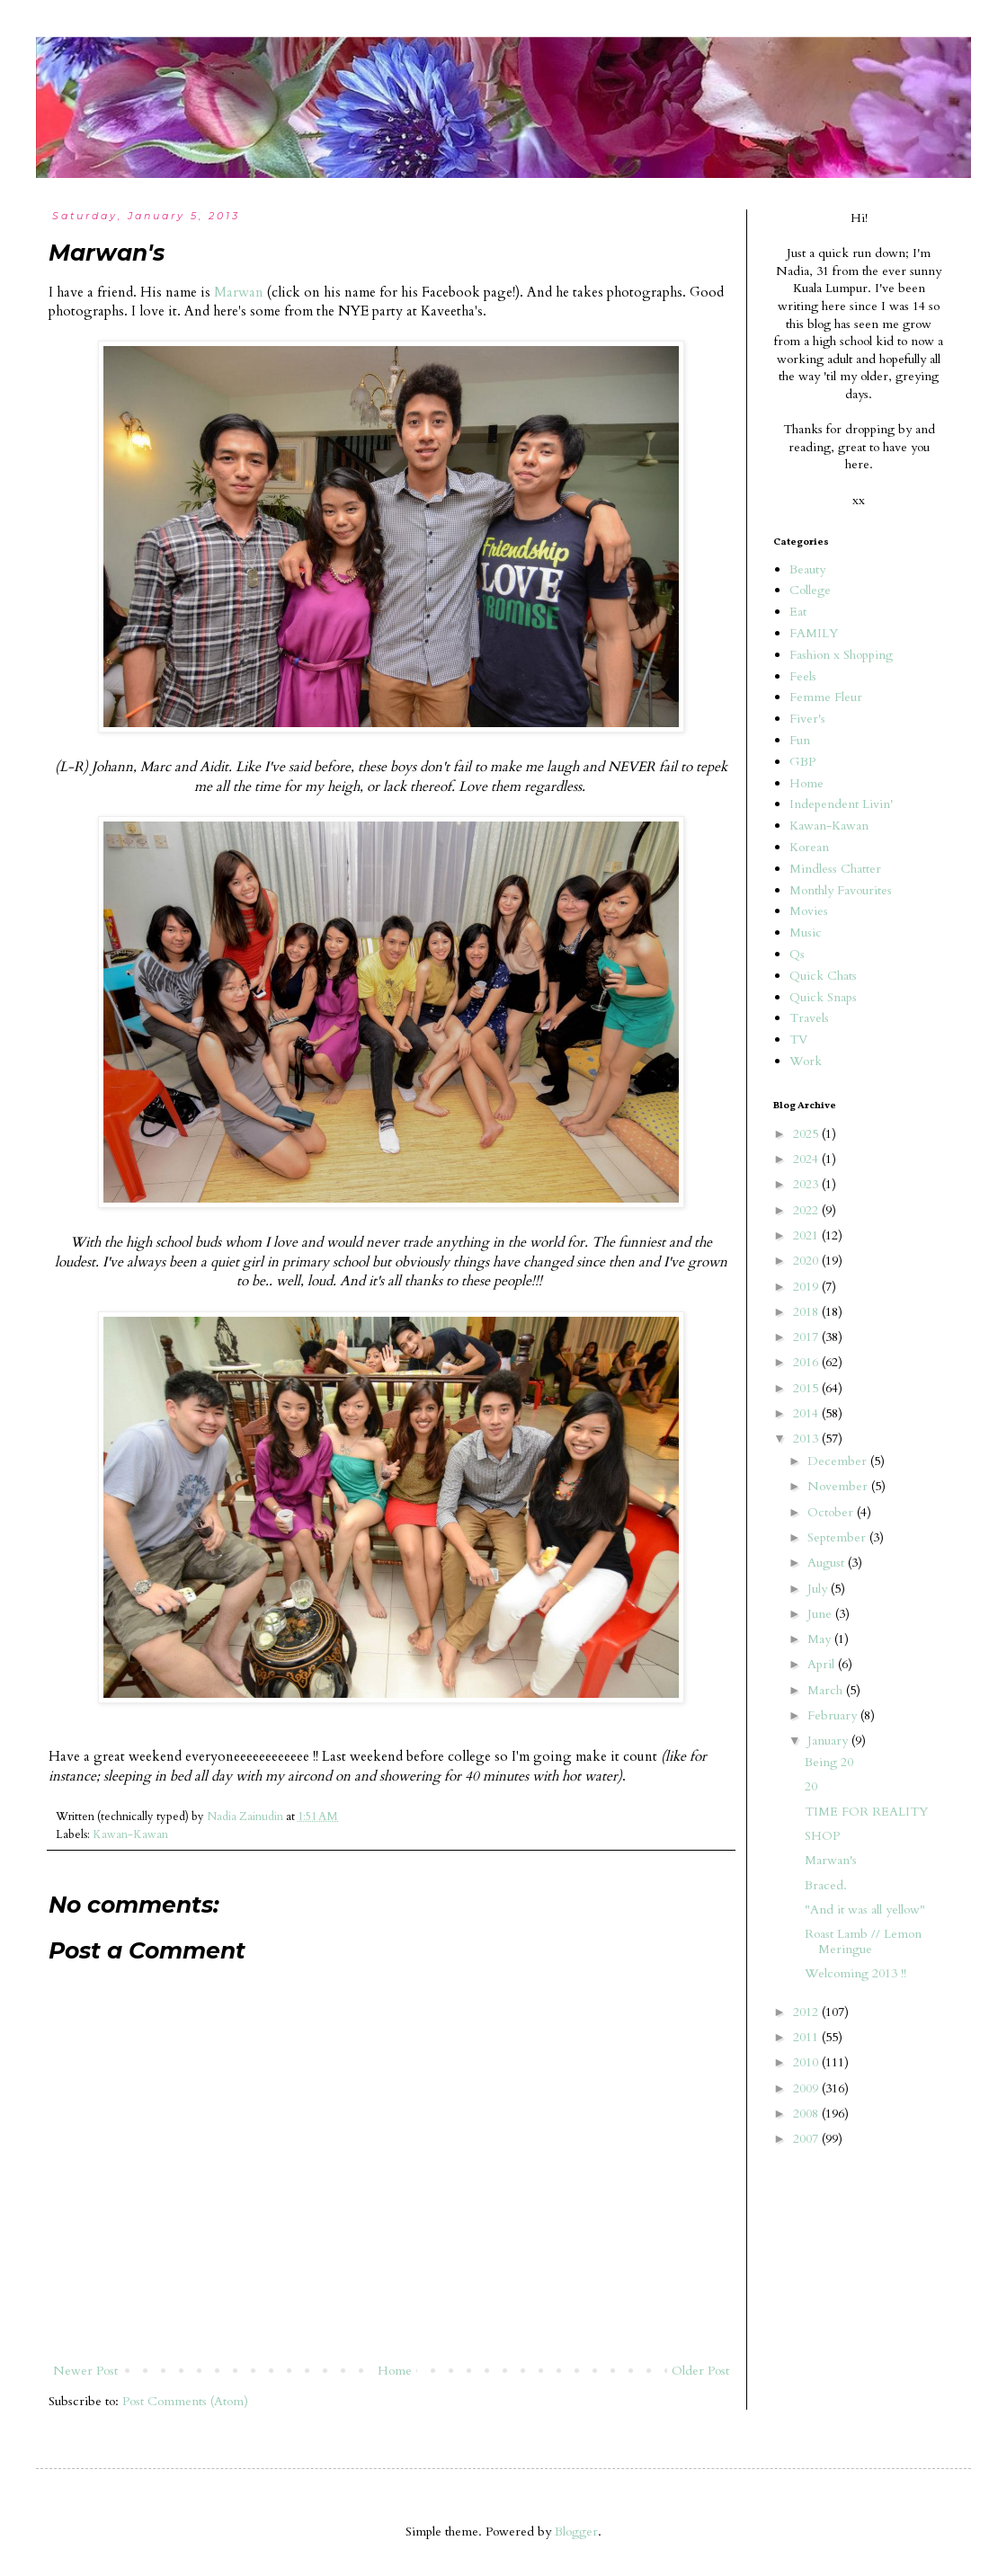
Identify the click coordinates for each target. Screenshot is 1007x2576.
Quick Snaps (823, 997)
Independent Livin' (841, 804)
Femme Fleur (825, 697)
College (810, 590)
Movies (808, 910)
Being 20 (829, 1762)
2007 (807, 2138)
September (838, 1537)
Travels (809, 1017)
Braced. (826, 1885)
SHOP (822, 1835)
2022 (807, 1210)
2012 (807, 2012)
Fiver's (807, 718)
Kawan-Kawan (130, 1835)
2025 (807, 1133)
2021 (807, 1235)
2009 (807, 2088)
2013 (807, 1438)
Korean (809, 847)
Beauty (807, 569)
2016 (807, 1362)
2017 (807, 1337)
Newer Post (85, 2370)
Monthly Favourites (840, 890)
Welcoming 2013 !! (855, 1973)
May (820, 1639)
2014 (807, 1413)
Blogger (576, 2531)
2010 (807, 2062)
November (839, 1486)
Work (805, 1061)
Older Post (700, 2370)
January (829, 1740)
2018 (807, 1311)
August (827, 1562)
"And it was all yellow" (865, 1909)
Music (805, 932)
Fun (799, 740)
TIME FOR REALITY (866, 1811)
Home (395, 2370)
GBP (802, 761)
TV (798, 1039)
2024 (807, 1159)
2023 (807, 1184)
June (821, 1613)
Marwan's (831, 1860)
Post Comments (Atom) (185, 2401)
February (833, 1715)
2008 (807, 2113)
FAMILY (813, 633)
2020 (807, 1260)
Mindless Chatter (835, 868)
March (826, 1690)
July (819, 1588)
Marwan (238, 292)
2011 (807, 2037)
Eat (797, 611)
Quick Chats (823, 975)
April (822, 1664)
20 (811, 1786)
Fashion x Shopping (841, 654)
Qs (797, 954)
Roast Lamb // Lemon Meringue (863, 1941)
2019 (807, 1286)
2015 (807, 1388)
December (838, 1461)
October (832, 1512)
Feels (802, 676)
